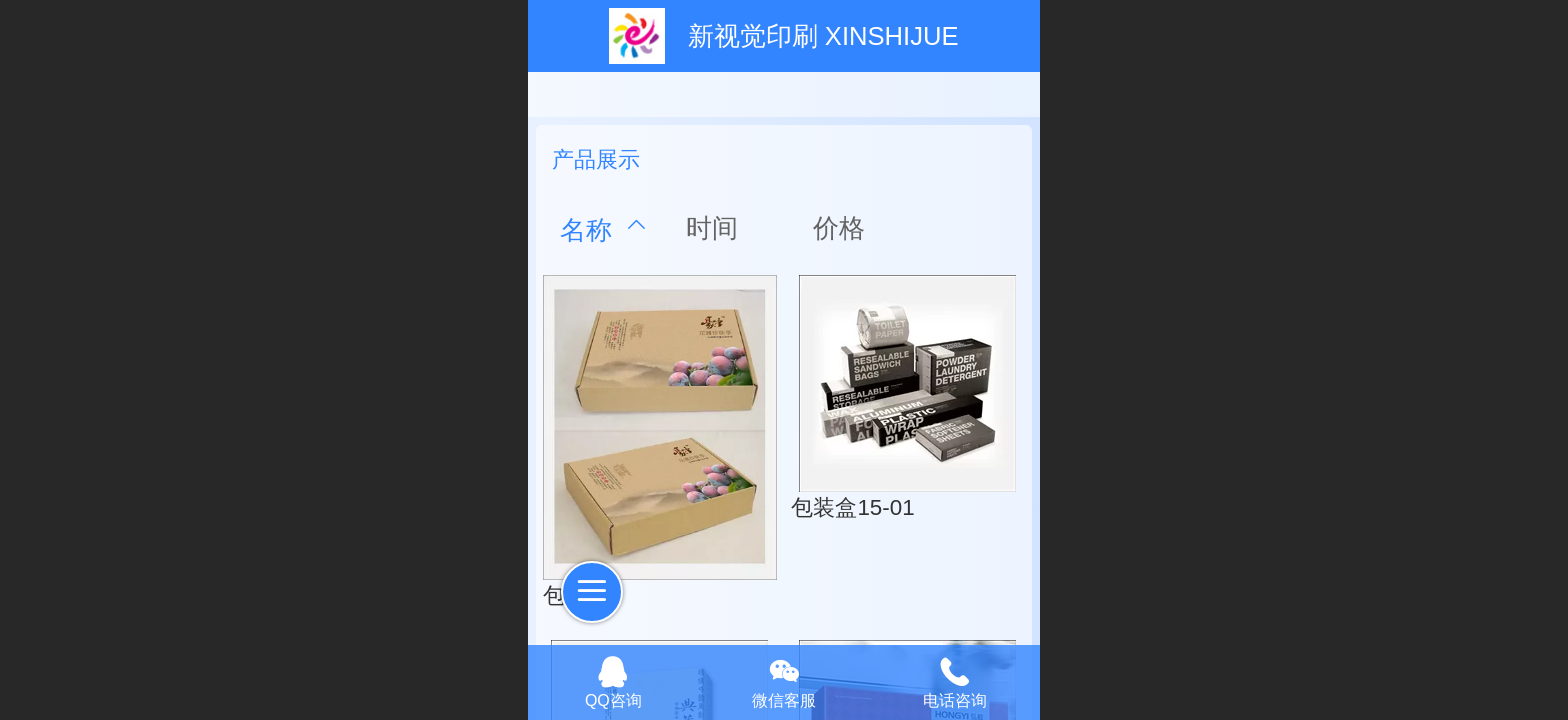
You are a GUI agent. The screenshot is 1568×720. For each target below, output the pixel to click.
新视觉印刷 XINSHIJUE (823, 36)
